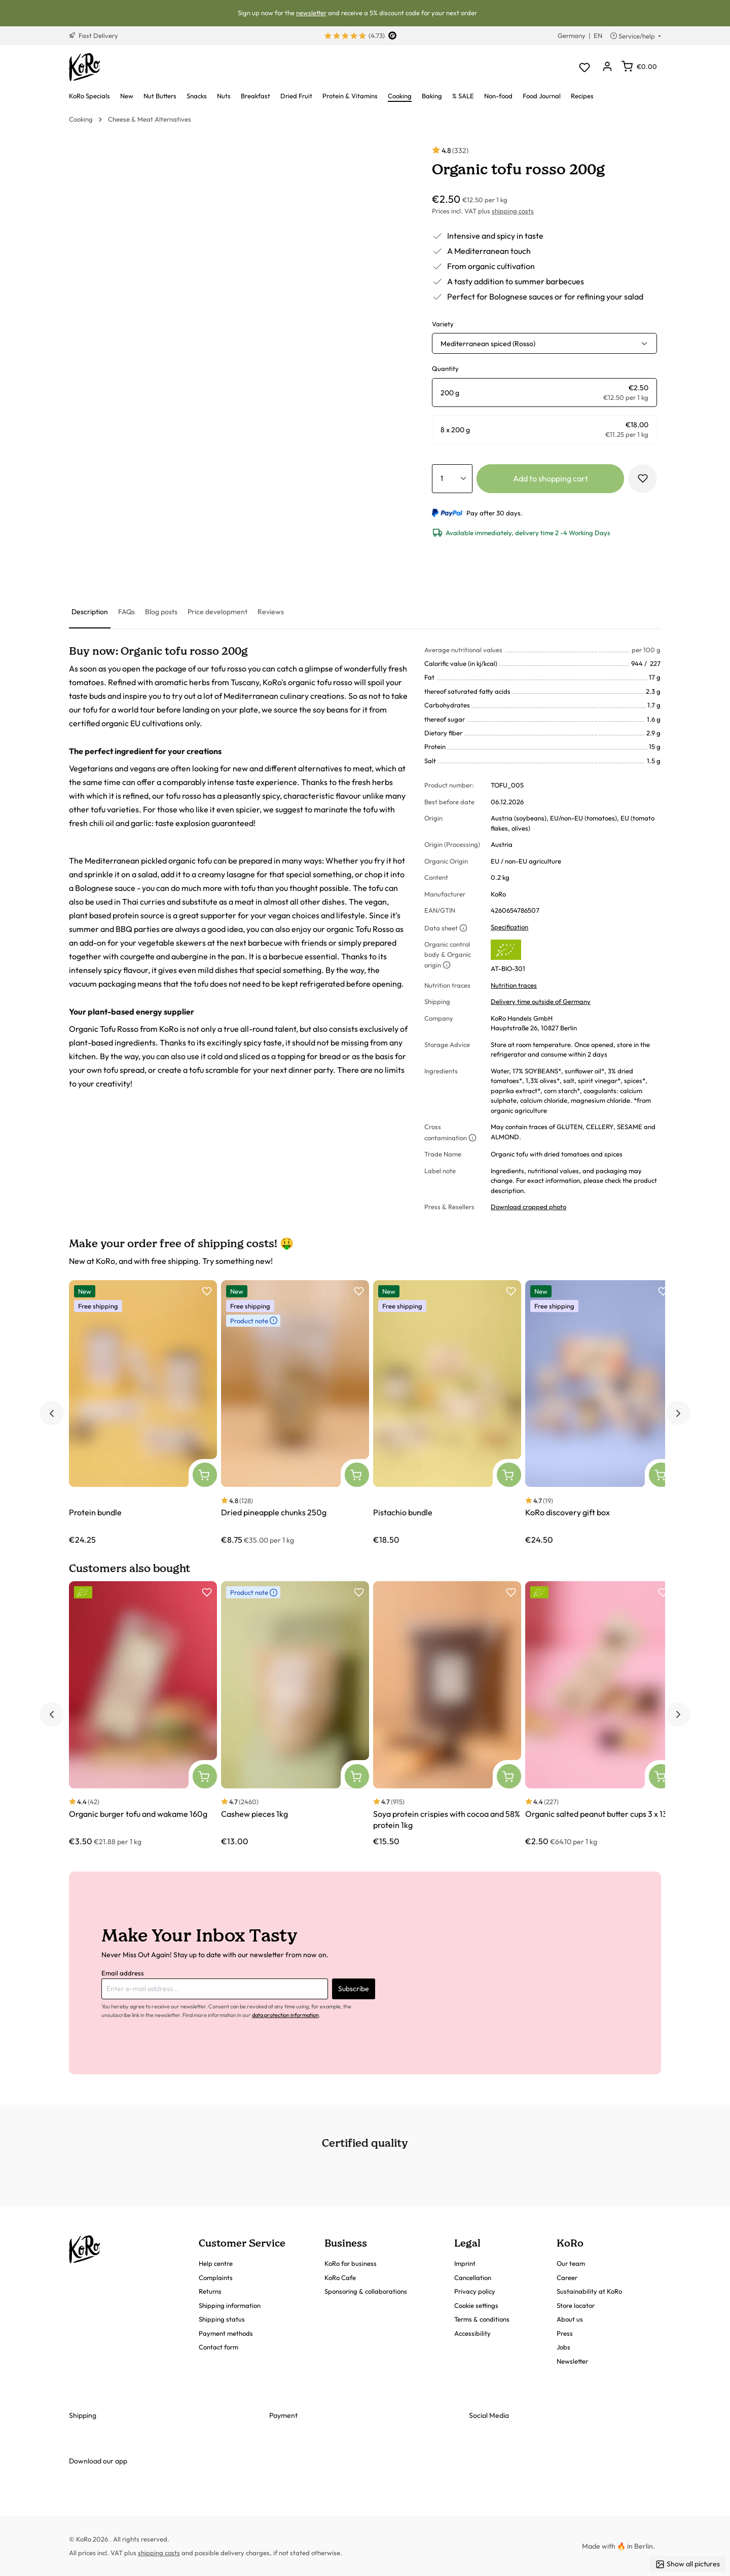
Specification (509, 927)
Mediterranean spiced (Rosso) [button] (488, 343)
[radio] (544, 392)
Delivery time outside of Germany (541, 1001)
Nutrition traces (514, 985)
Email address (122, 1973)
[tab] (90, 612)
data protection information (285, 2015)
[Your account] (607, 67)
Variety (443, 324)
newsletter (311, 13)
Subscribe (353, 1988)
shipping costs (513, 211)
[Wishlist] (584, 67)
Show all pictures (687, 2564)
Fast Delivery (93, 35)
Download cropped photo (528, 1207)
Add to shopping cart (550, 478)
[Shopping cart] (639, 66)
